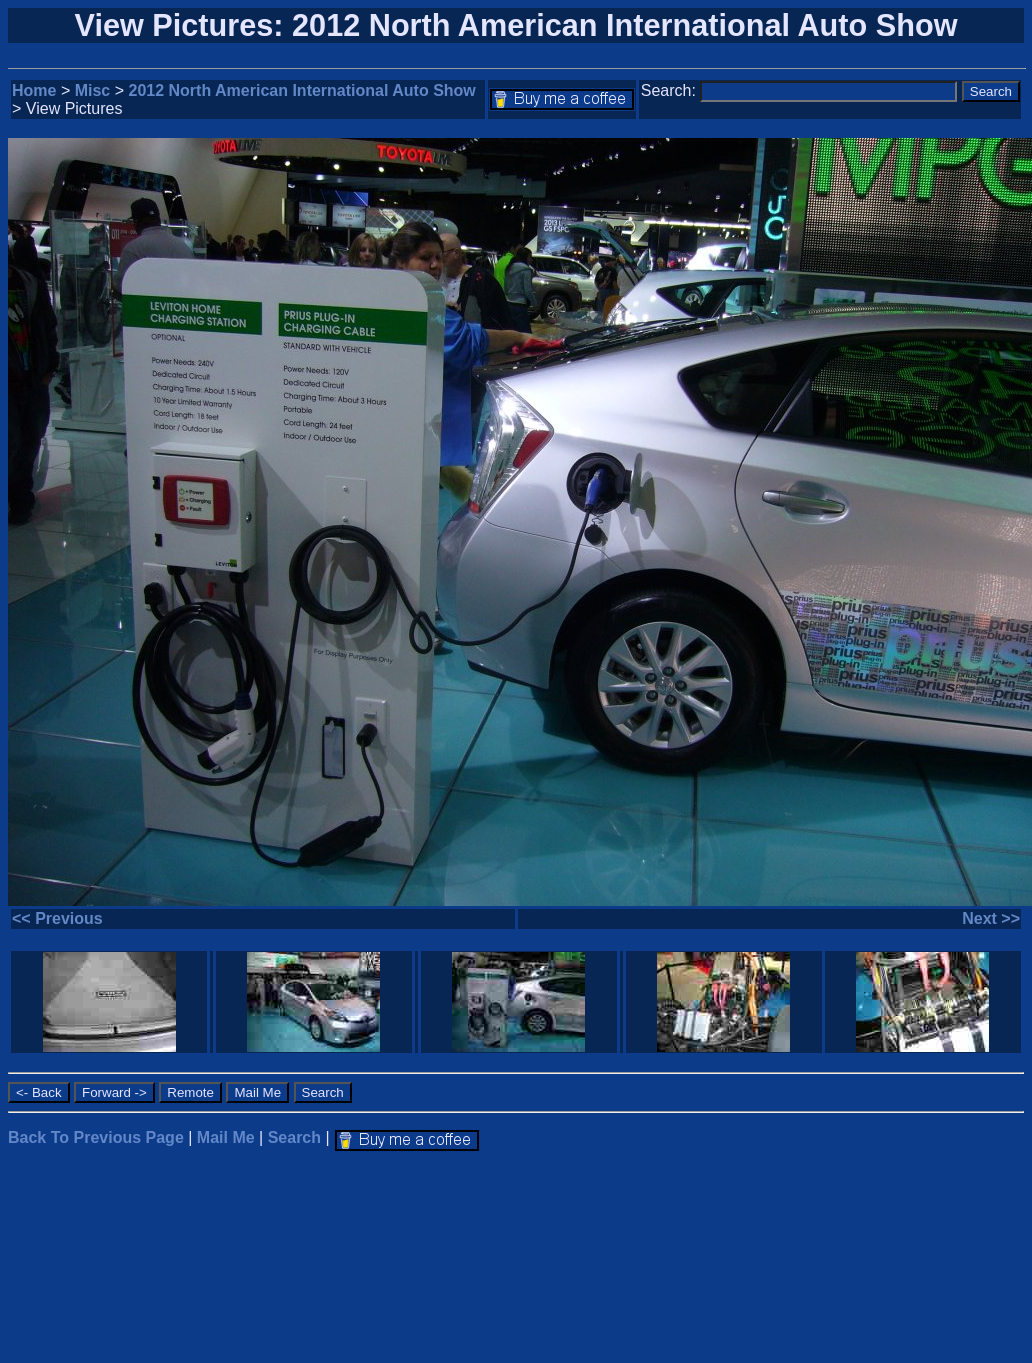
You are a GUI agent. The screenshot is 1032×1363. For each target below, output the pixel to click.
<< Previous (57, 918)
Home (34, 90)
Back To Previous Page (96, 1137)
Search (294, 1137)
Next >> (991, 918)
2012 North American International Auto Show (302, 90)
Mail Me (226, 1137)
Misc (93, 90)
